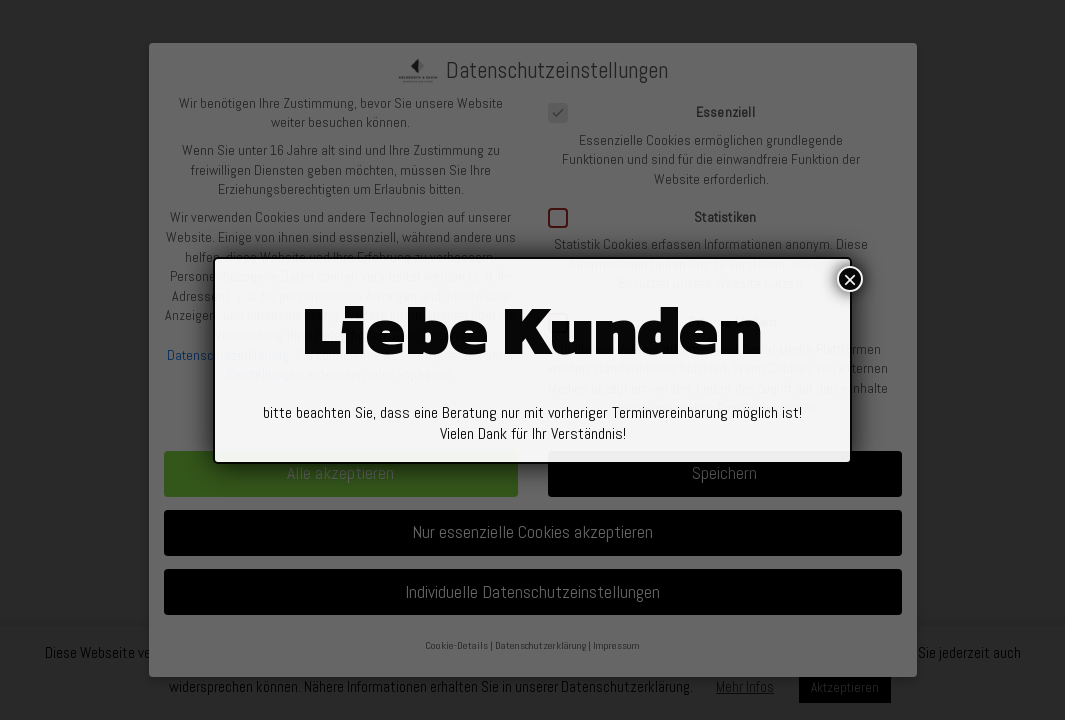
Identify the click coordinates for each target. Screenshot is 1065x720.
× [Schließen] (850, 291)
